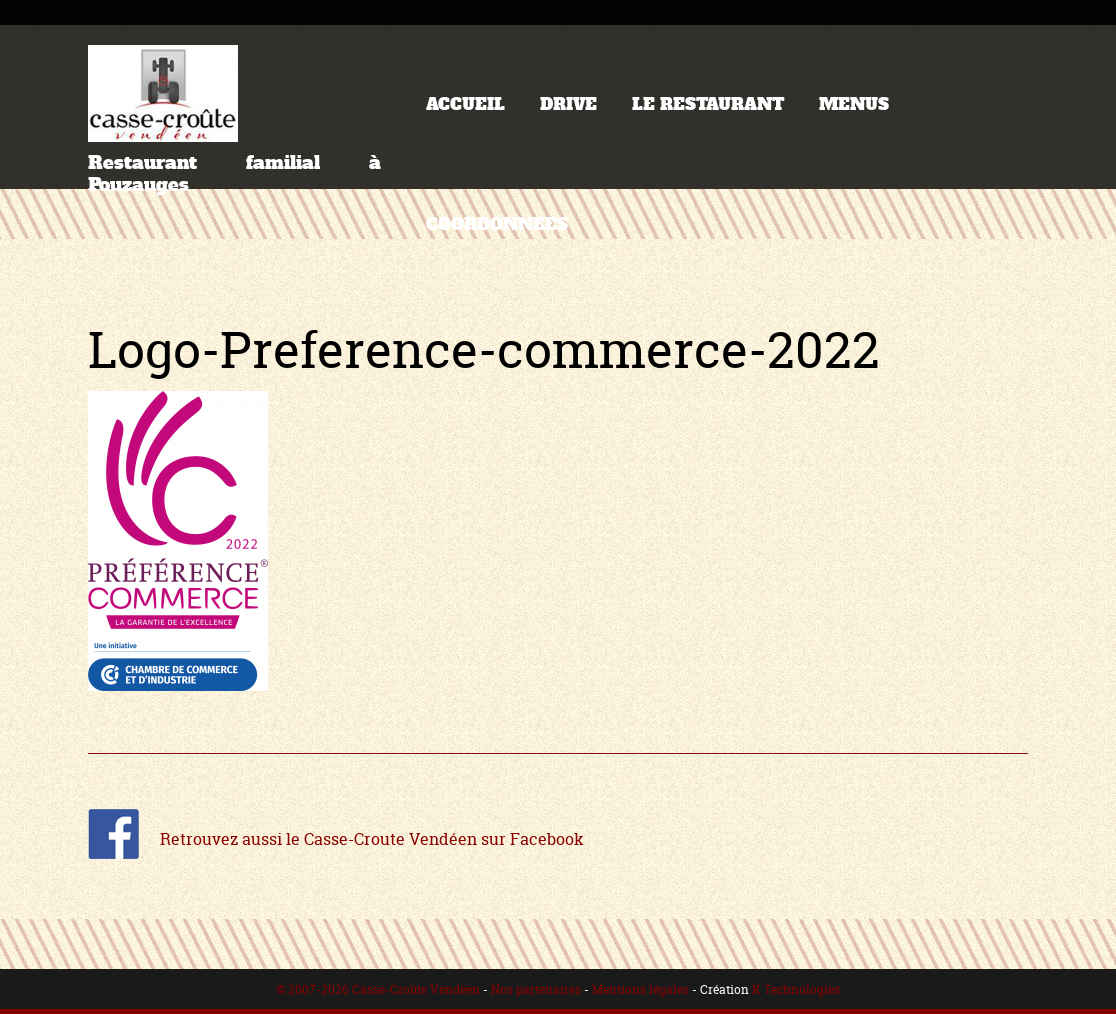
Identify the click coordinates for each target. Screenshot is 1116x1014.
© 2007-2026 (314, 989)
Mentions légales (640, 989)
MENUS (854, 104)
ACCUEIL (465, 104)
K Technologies (796, 989)
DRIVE (568, 104)
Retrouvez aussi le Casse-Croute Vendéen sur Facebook (336, 839)
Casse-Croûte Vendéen (416, 989)
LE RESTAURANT (708, 104)
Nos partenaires (536, 989)
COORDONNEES (497, 224)
